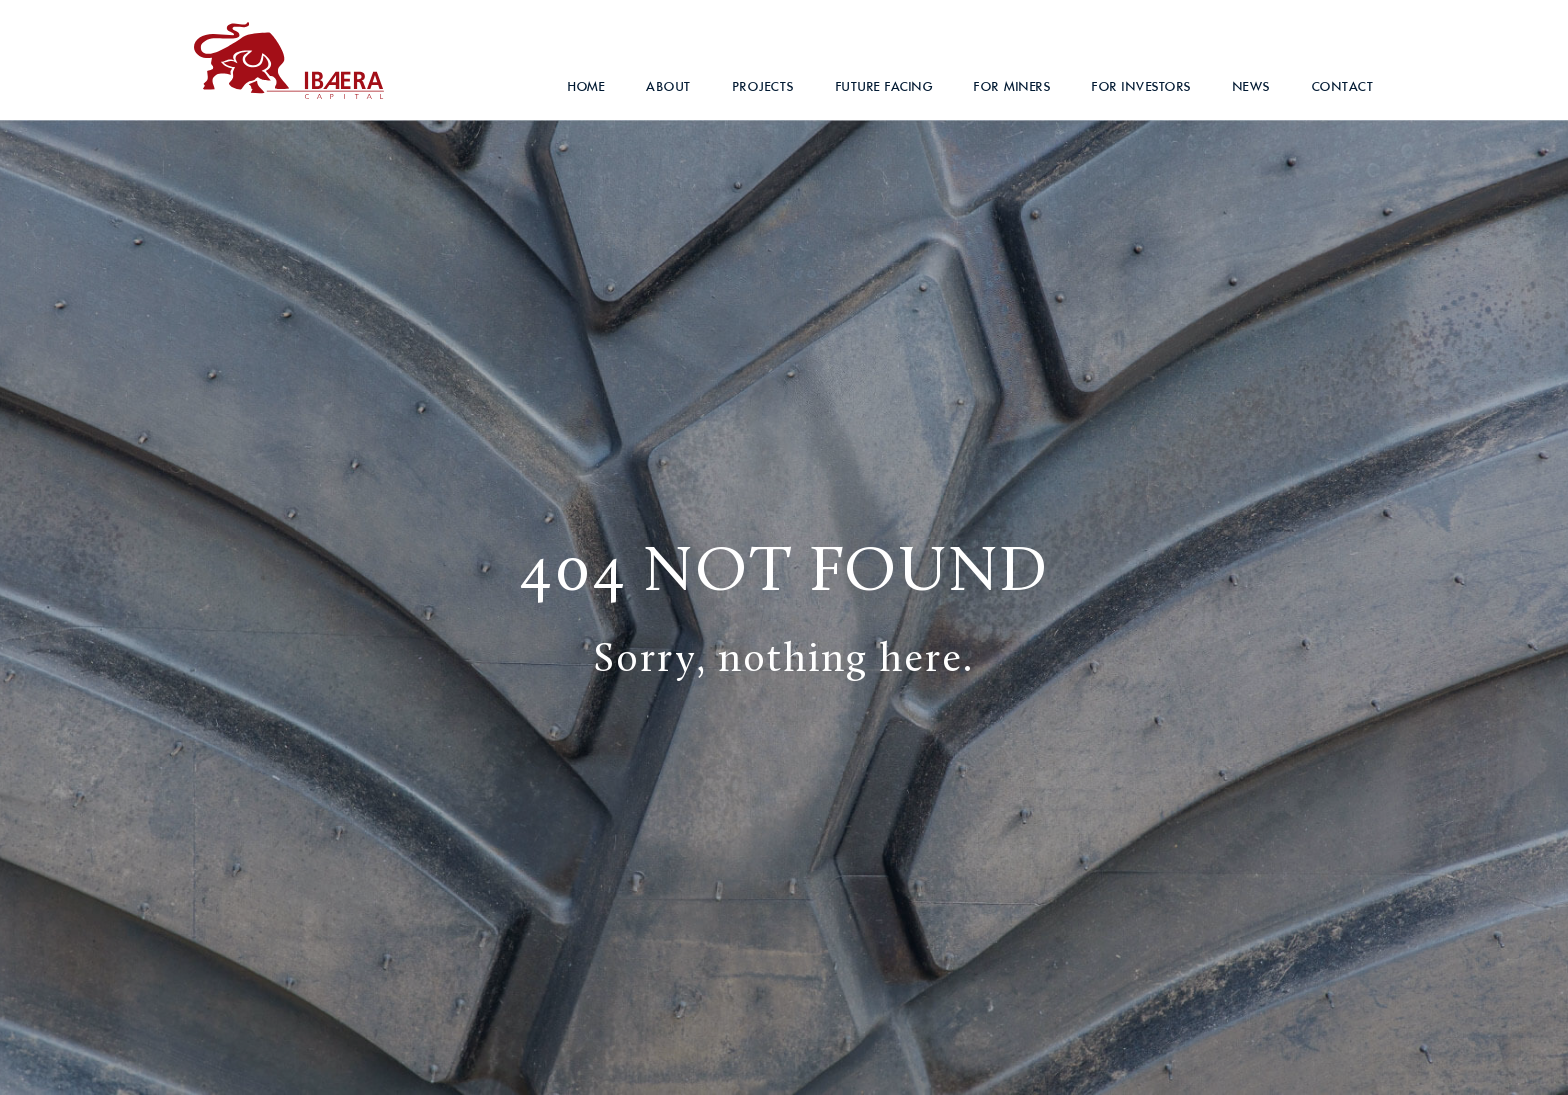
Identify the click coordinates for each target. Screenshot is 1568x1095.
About (669, 86)
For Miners (1012, 86)
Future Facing (885, 86)
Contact (1343, 86)
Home (586, 86)
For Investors (1142, 86)
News (1252, 86)
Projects (764, 86)
